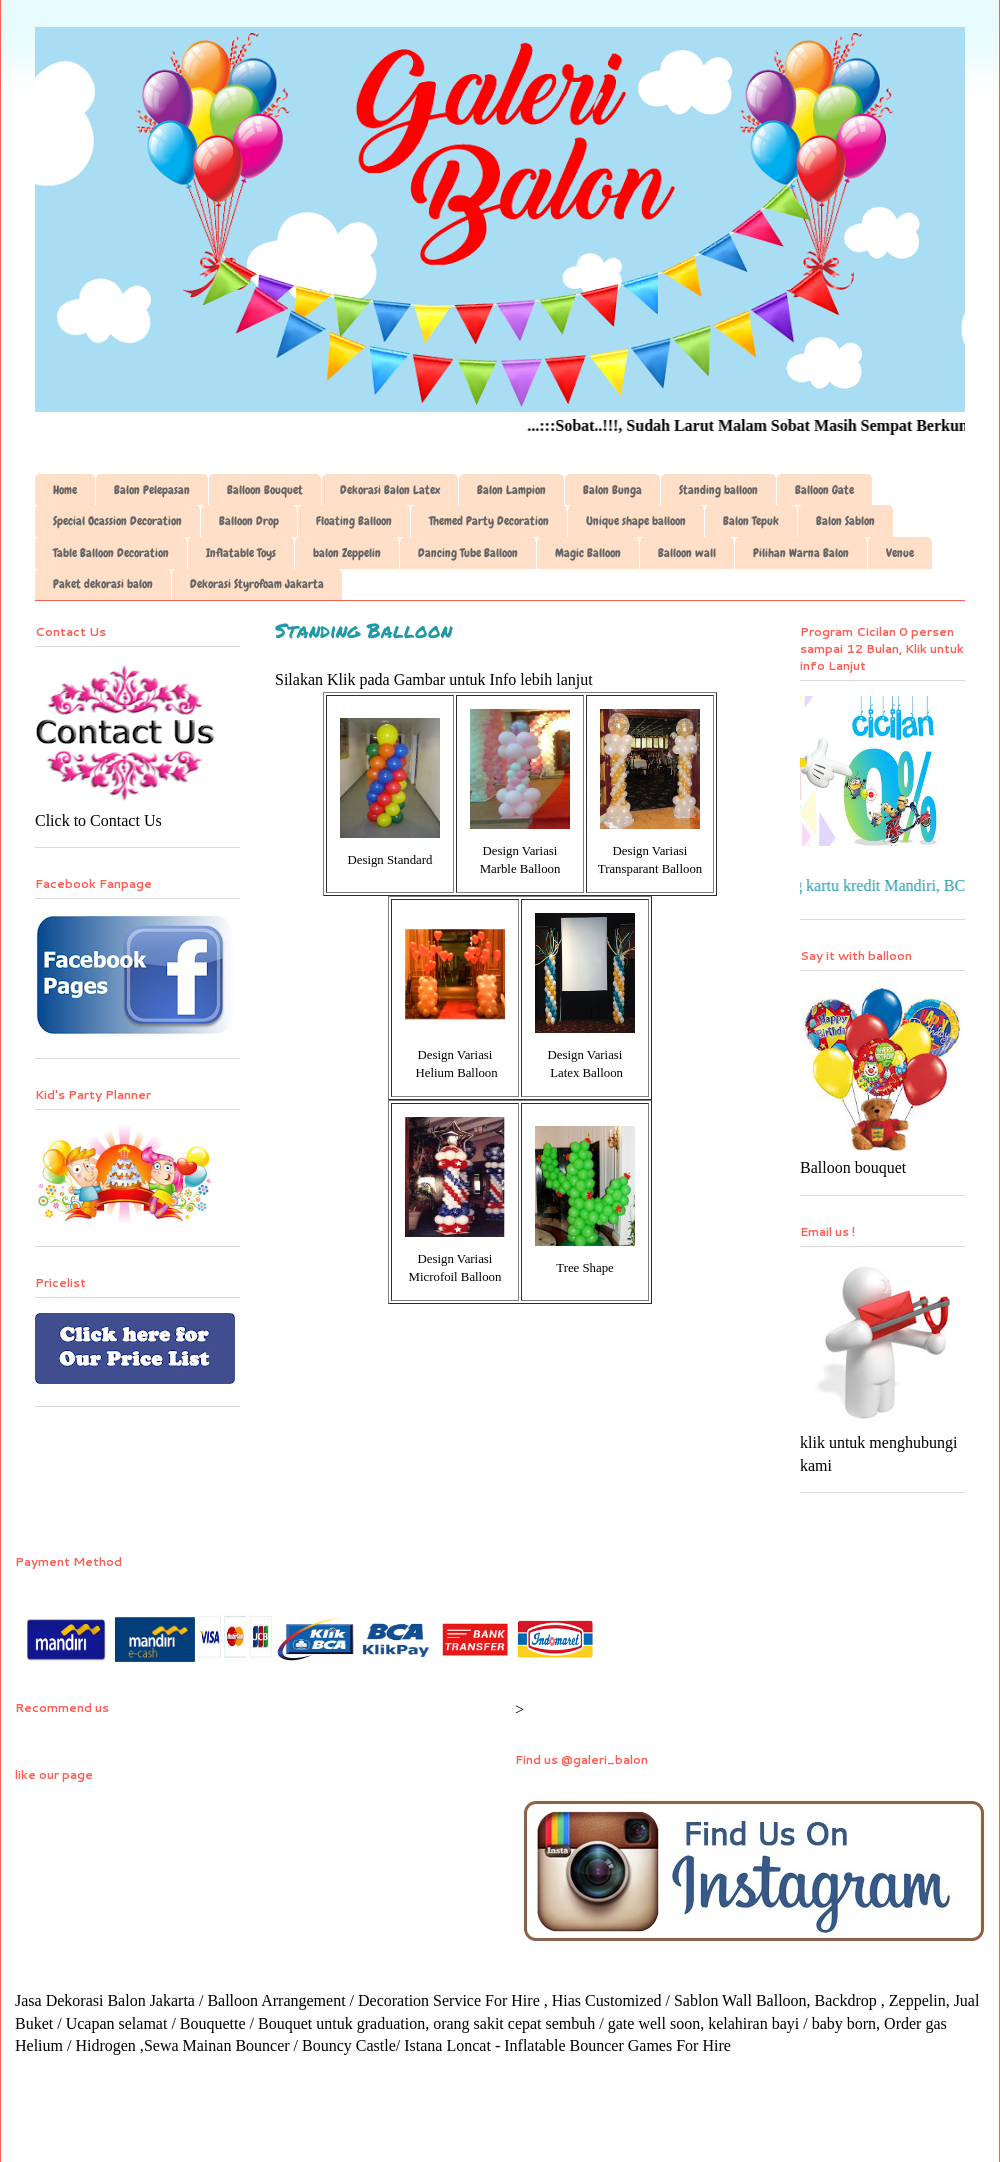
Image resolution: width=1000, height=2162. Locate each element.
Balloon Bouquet (265, 490)
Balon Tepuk (751, 521)
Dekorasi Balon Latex (390, 490)
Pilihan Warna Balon (801, 553)
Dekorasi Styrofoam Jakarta (257, 584)
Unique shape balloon (636, 521)
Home (65, 490)
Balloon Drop (249, 521)
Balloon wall (687, 553)
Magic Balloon (588, 553)
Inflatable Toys (241, 553)
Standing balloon (718, 490)
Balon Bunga (612, 490)
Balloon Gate (824, 490)
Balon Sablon (845, 521)
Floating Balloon (354, 521)
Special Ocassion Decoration (117, 521)
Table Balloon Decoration (111, 553)
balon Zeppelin (347, 553)
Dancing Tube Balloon (468, 553)
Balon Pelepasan (152, 490)
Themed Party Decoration (489, 521)
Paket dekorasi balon (103, 584)
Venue (900, 553)
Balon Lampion (511, 490)
